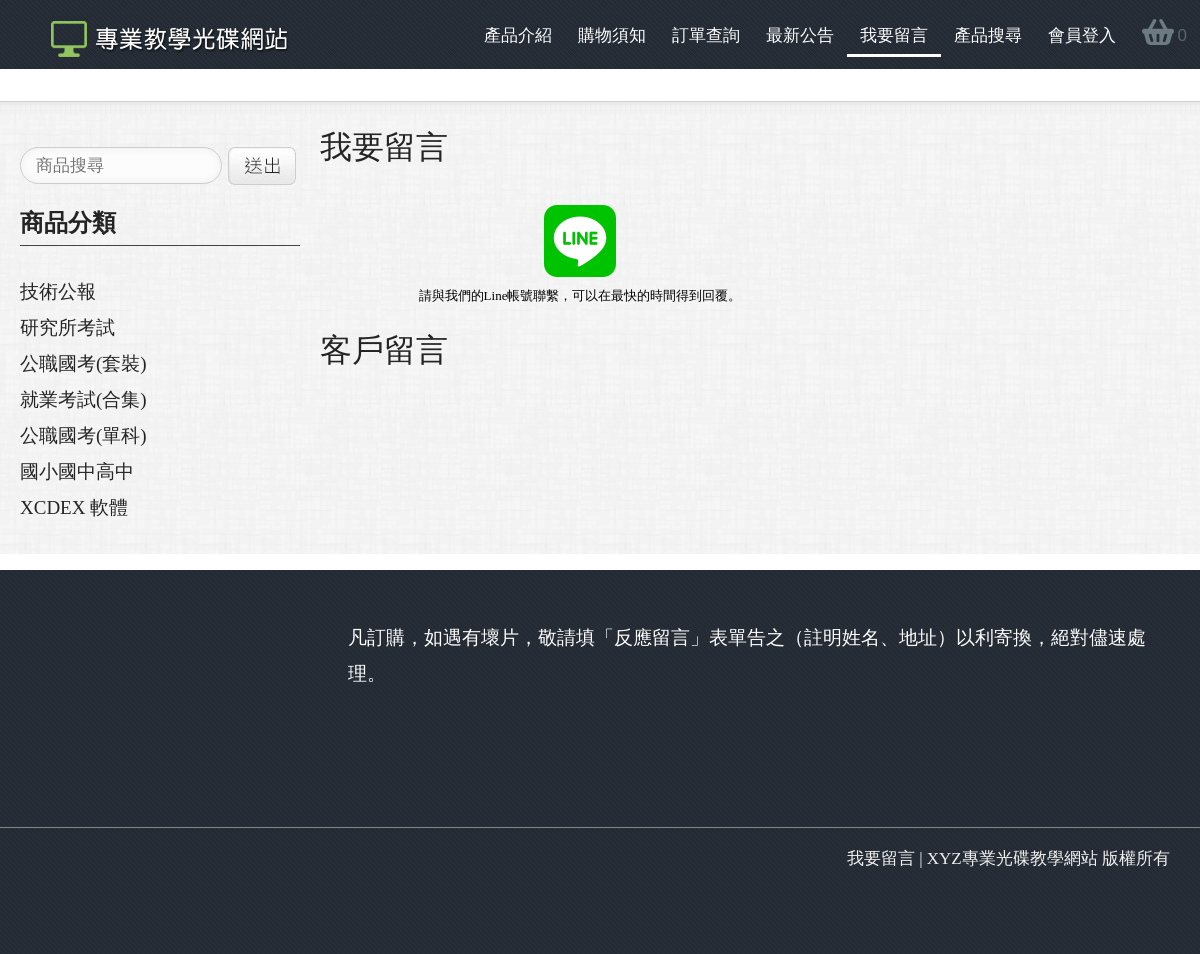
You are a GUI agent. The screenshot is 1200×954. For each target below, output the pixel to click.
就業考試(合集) (83, 399)
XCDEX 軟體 (74, 507)
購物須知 (612, 35)
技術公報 (58, 291)
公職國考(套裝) (83, 363)
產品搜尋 (988, 35)
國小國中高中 (77, 471)
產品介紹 (518, 35)
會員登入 (1082, 35)
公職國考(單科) (83, 435)
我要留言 (894, 35)
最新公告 (800, 35)
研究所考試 (67, 327)
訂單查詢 (706, 35)
